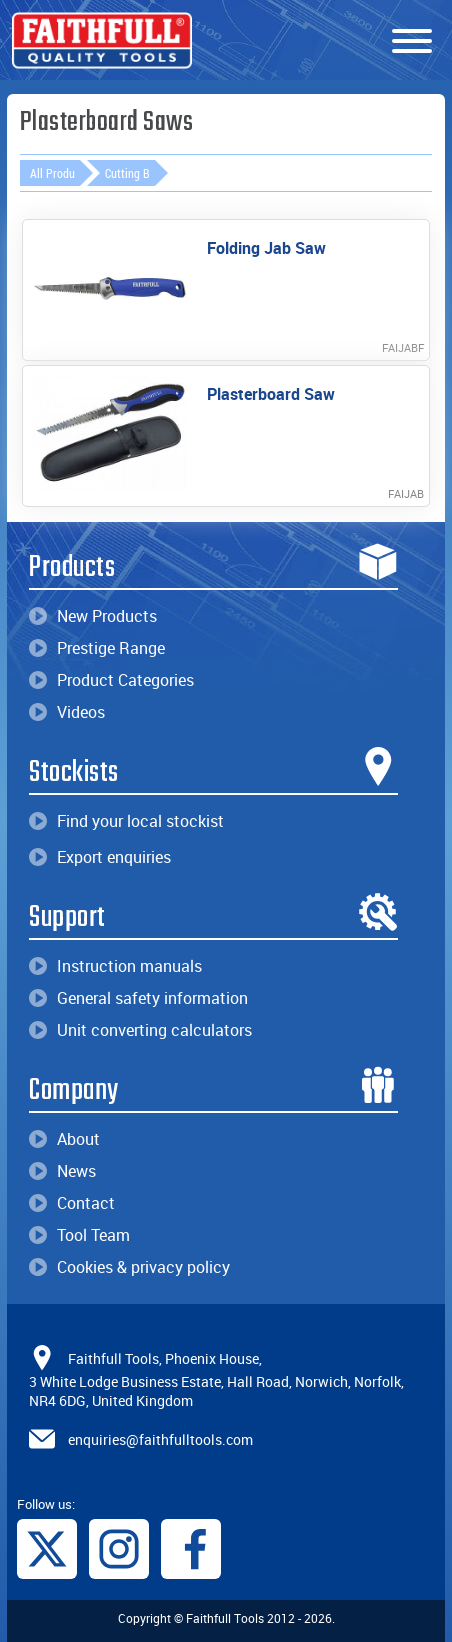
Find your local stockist (126, 821)
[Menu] (412, 42)
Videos (67, 712)
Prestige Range (97, 648)
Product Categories (111, 680)
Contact (72, 1203)
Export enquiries (100, 857)
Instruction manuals (115, 966)
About (64, 1139)
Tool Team (79, 1235)
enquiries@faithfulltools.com (160, 1439)
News (62, 1171)
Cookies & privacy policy (129, 1267)
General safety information (138, 998)
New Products (93, 616)
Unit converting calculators (140, 1030)
